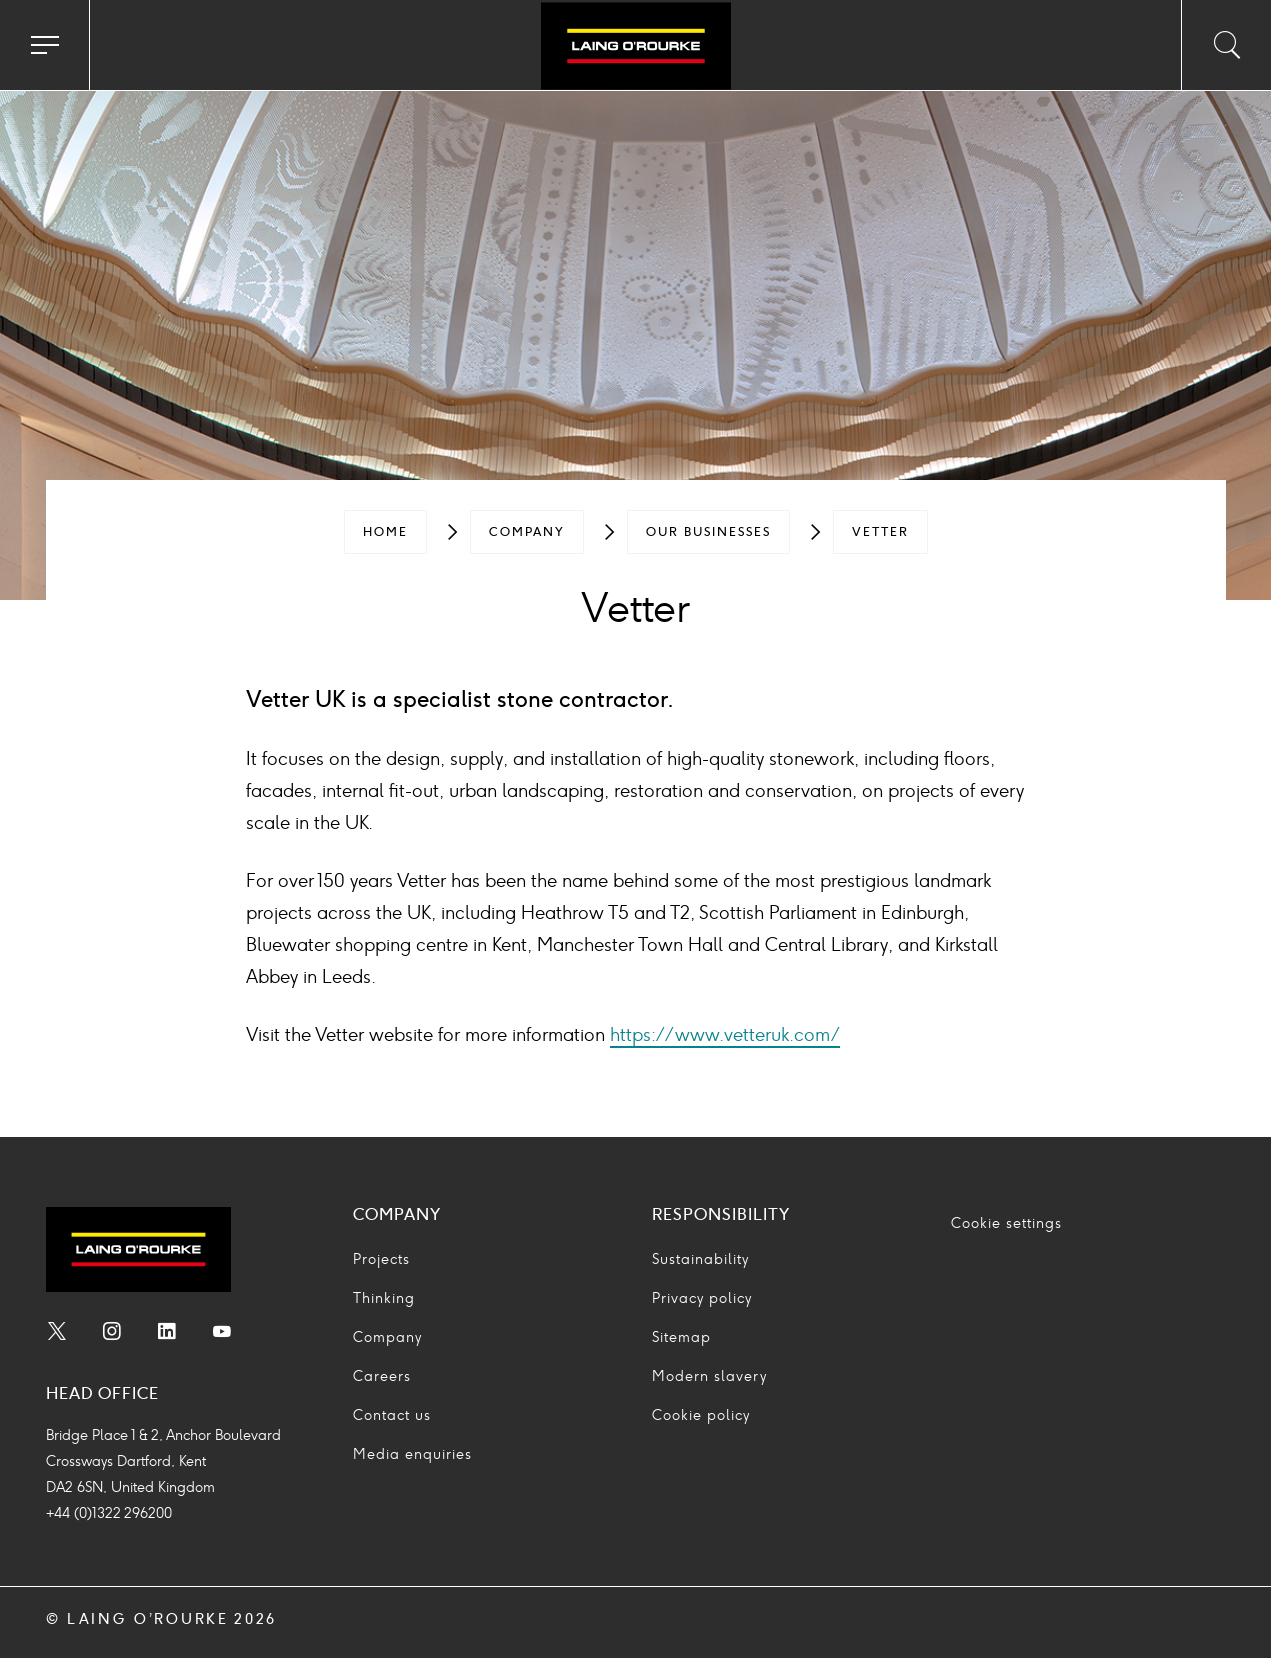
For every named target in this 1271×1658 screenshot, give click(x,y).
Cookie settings (1006, 1223)
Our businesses (708, 532)
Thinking (384, 1298)
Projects (381, 1259)
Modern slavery (709, 1376)
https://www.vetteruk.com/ (725, 1035)
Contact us (392, 1415)
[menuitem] (385, 532)
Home (385, 532)
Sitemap (681, 1337)
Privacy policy (702, 1298)
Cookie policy (701, 1415)
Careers (382, 1376)
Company (527, 532)
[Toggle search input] (1226, 45)
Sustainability (700, 1259)
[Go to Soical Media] (57, 1334)
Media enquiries (412, 1454)
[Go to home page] (635, 48)
